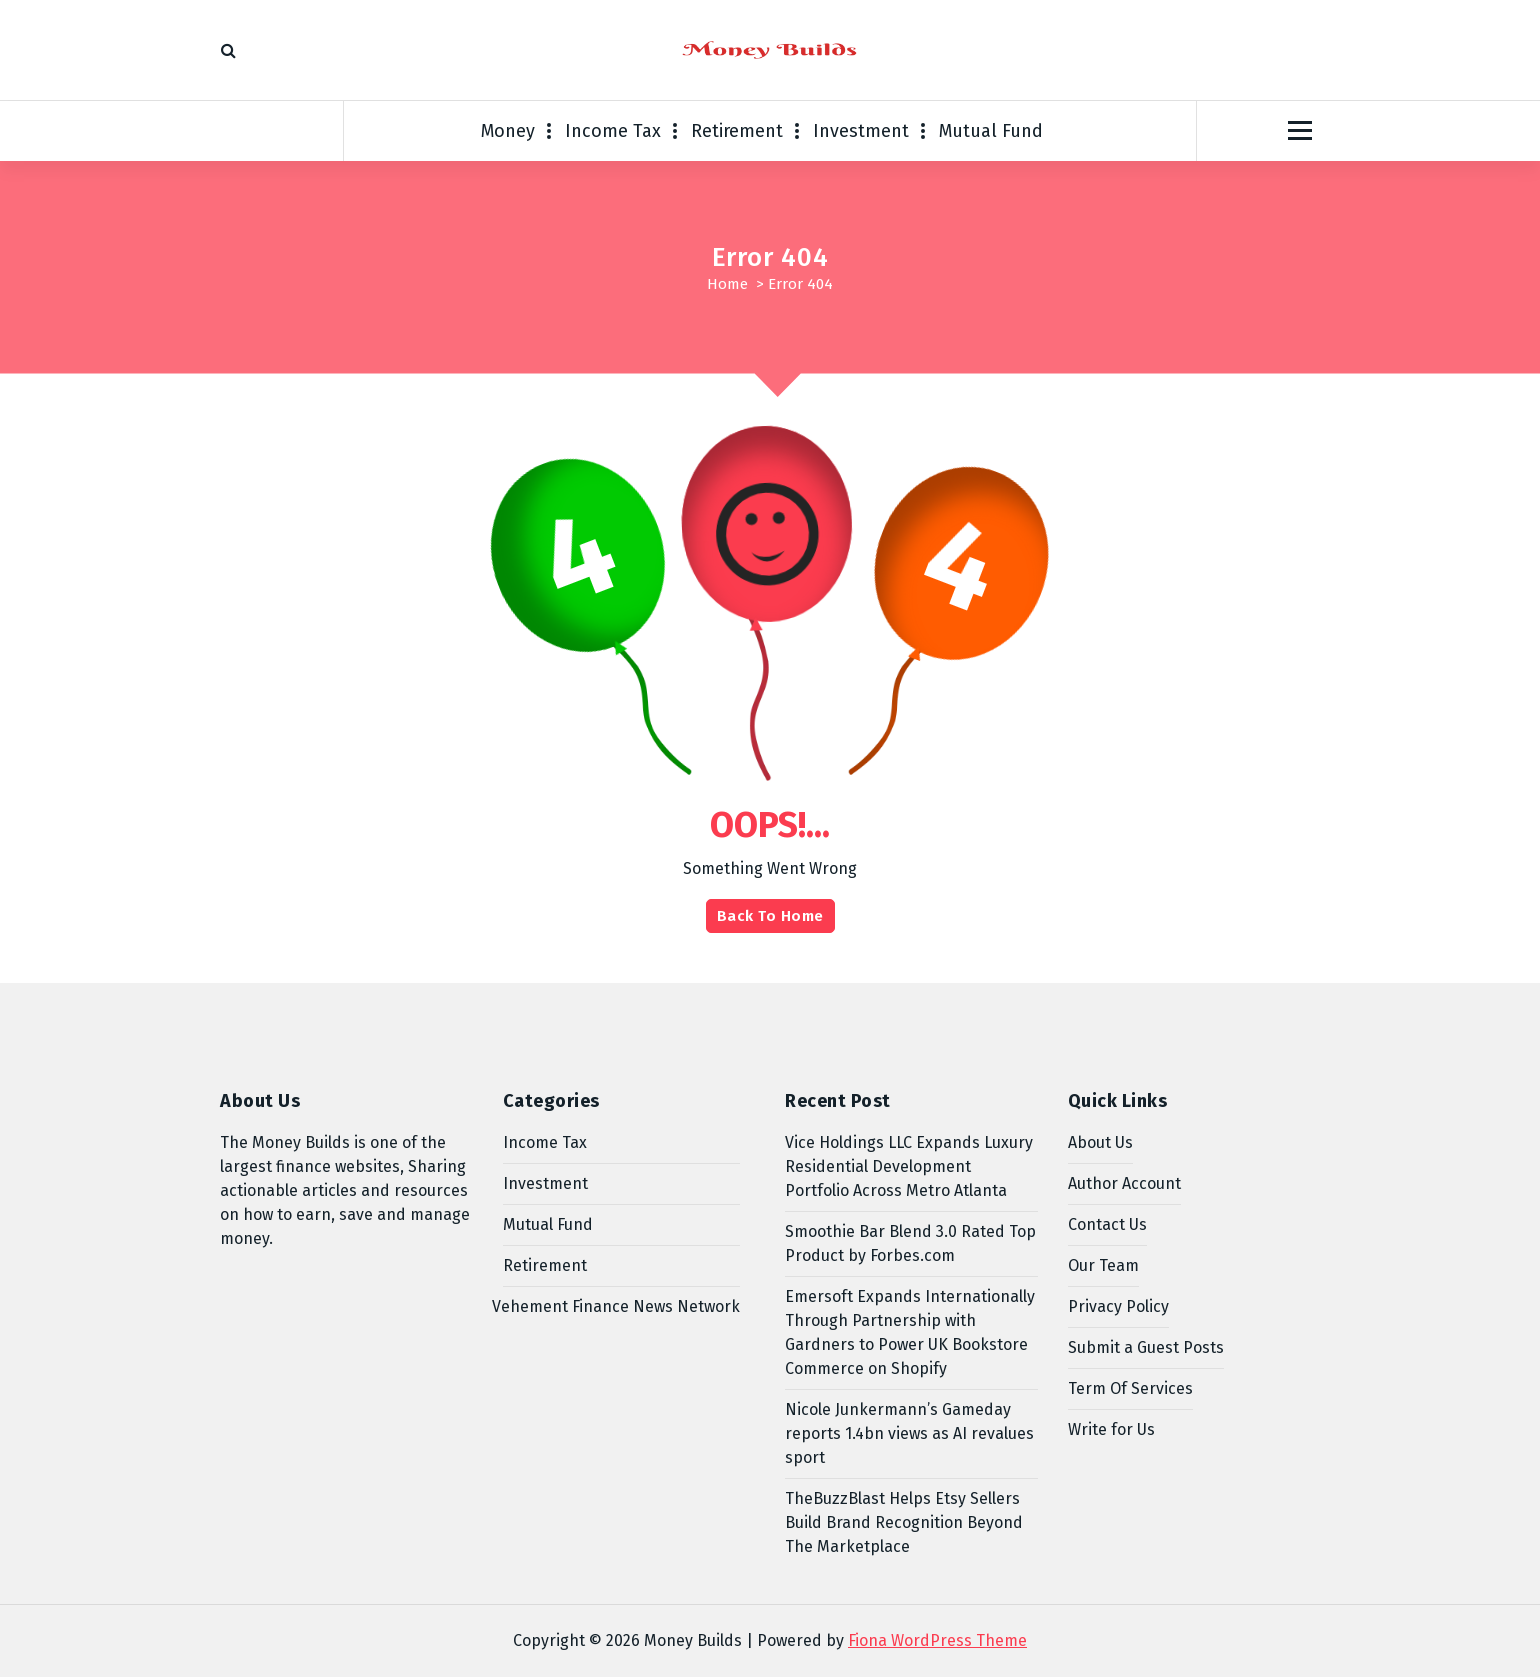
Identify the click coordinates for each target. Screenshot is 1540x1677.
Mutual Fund (991, 131)
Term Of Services (1130, 1388)
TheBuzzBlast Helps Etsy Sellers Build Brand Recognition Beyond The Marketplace (904, 1522)
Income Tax (613, 131)
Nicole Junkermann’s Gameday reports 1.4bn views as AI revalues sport (909, 1433)
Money (508, 131)
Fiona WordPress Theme (937, 1640)
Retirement (737, 131)
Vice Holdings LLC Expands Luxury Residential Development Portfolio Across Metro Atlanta (909, 1166)
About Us (1100, 1142)
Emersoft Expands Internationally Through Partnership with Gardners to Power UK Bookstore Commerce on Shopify (910, 1332)
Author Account (1124, 1183)
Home (727, 284)
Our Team (1103, 1265)
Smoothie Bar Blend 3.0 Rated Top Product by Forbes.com (910, 1243)
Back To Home (770, 916)
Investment (861, 131)
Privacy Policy (1118, 1306)
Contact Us (1107, 1224)
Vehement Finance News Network (616, 1306)
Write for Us (1111, 1429)
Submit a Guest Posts (1146, 1347)
